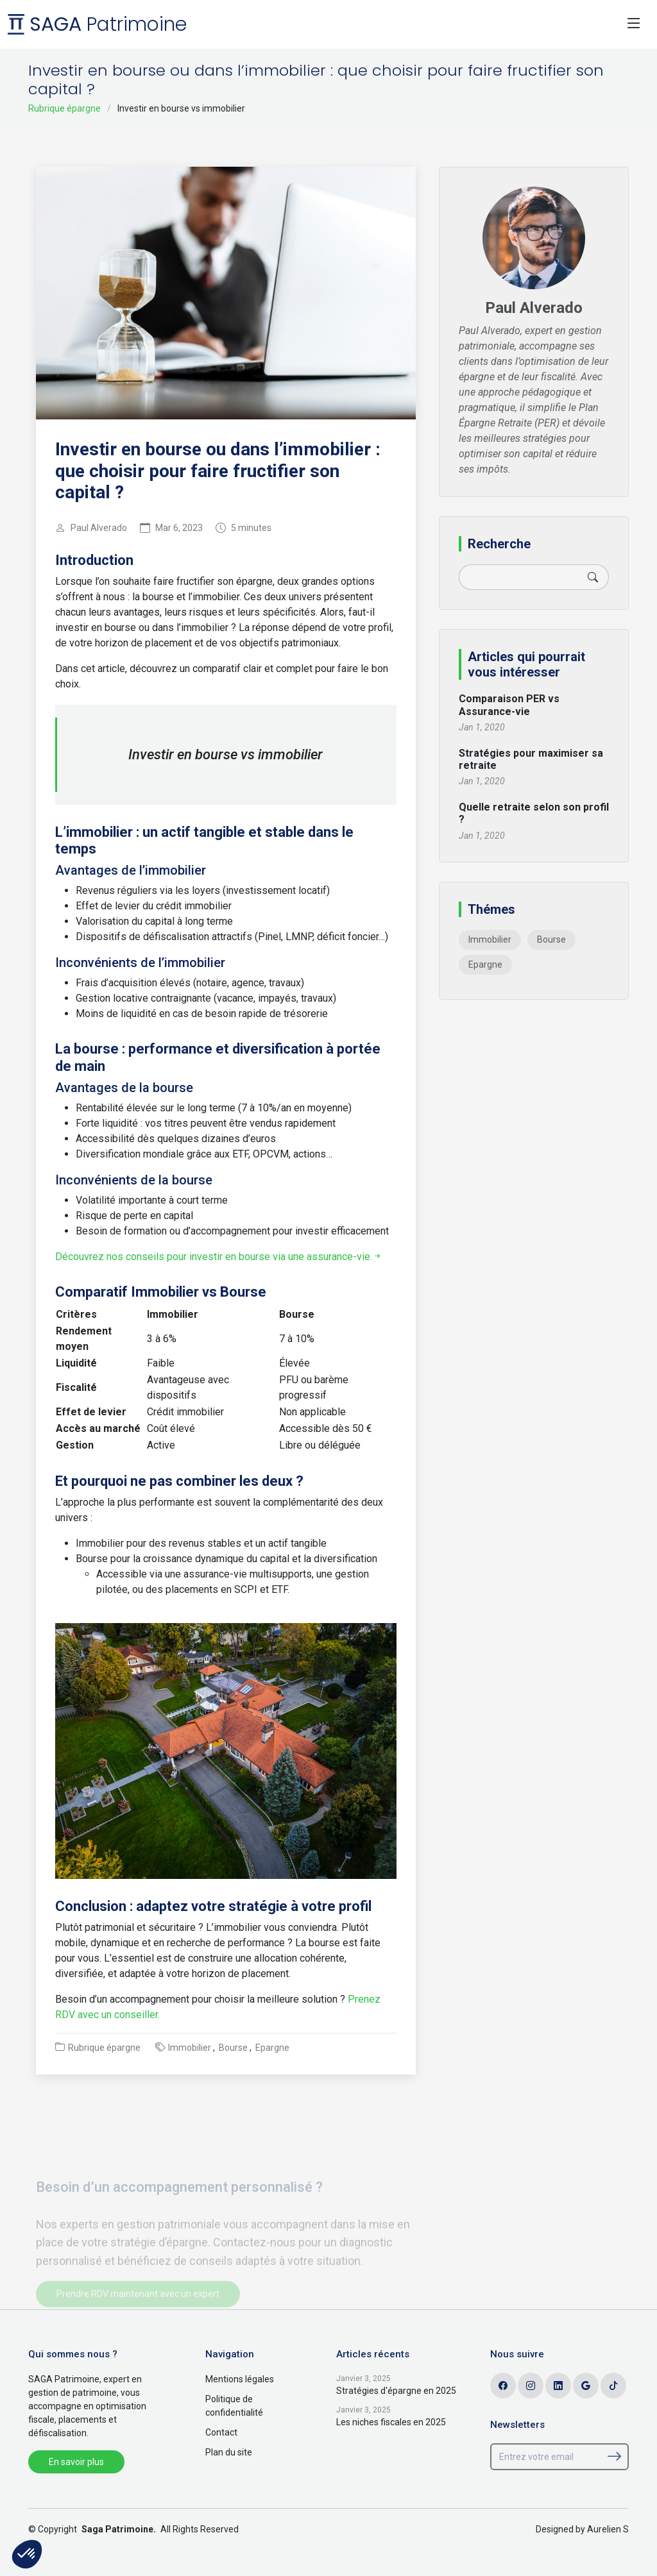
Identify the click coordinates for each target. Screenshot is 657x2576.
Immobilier (189, 2047)
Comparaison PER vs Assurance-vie (509, 705)
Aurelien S (608, 2529)
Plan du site (228, 2452)
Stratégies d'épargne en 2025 (396, 2391)
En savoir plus (76, 2462)
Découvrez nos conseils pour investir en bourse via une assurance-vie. (218, 1256)
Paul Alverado (99, 527)
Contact (221, 2432)
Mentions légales (239, 2379)
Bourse (233, 2047)
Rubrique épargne (64, 108)
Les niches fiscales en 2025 (391, 2422)
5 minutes (251, 527)
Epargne (272, 2047)
